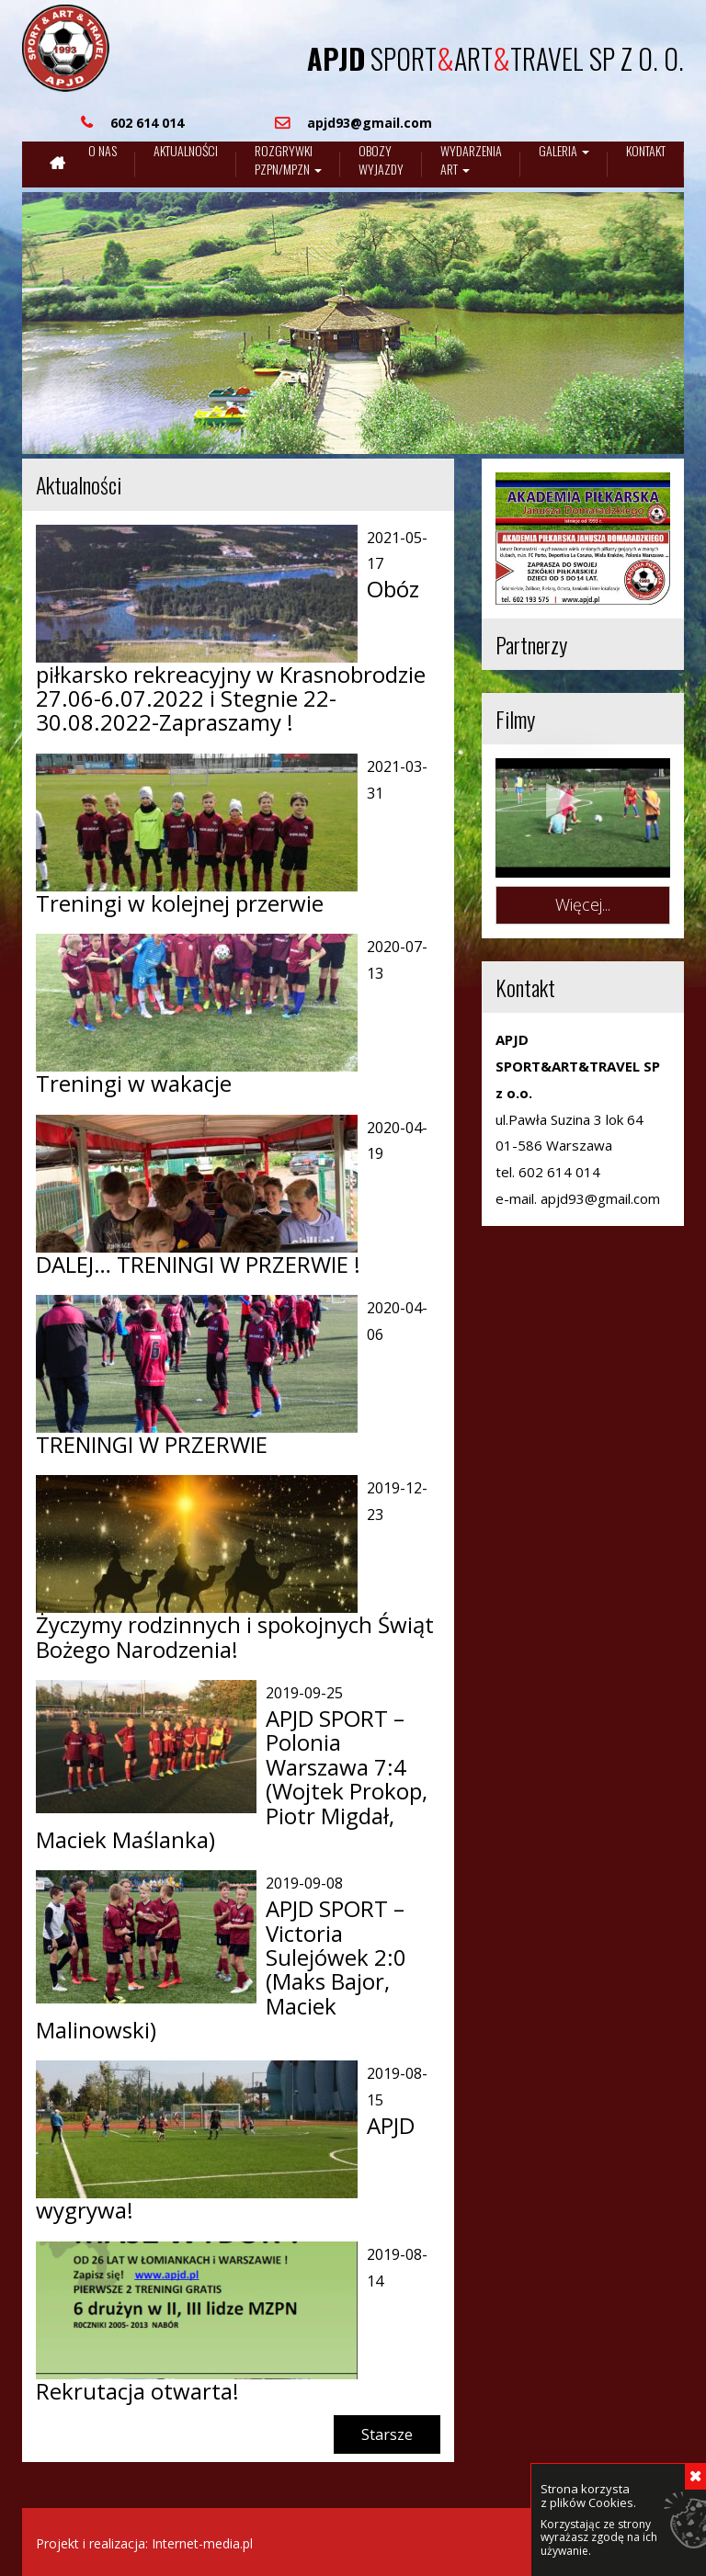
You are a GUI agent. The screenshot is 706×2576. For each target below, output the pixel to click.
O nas (102, 151)
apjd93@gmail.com (600, 1198)
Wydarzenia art (471, 160)
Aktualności (186, 151)
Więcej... (582, 904)
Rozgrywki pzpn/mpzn (288, 160)
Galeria (564, 151)
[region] (353, 323)
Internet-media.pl (202, 2543)
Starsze (387, 2434)
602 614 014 (559, 1172)
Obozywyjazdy (381, 160)
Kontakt (646, 151)
